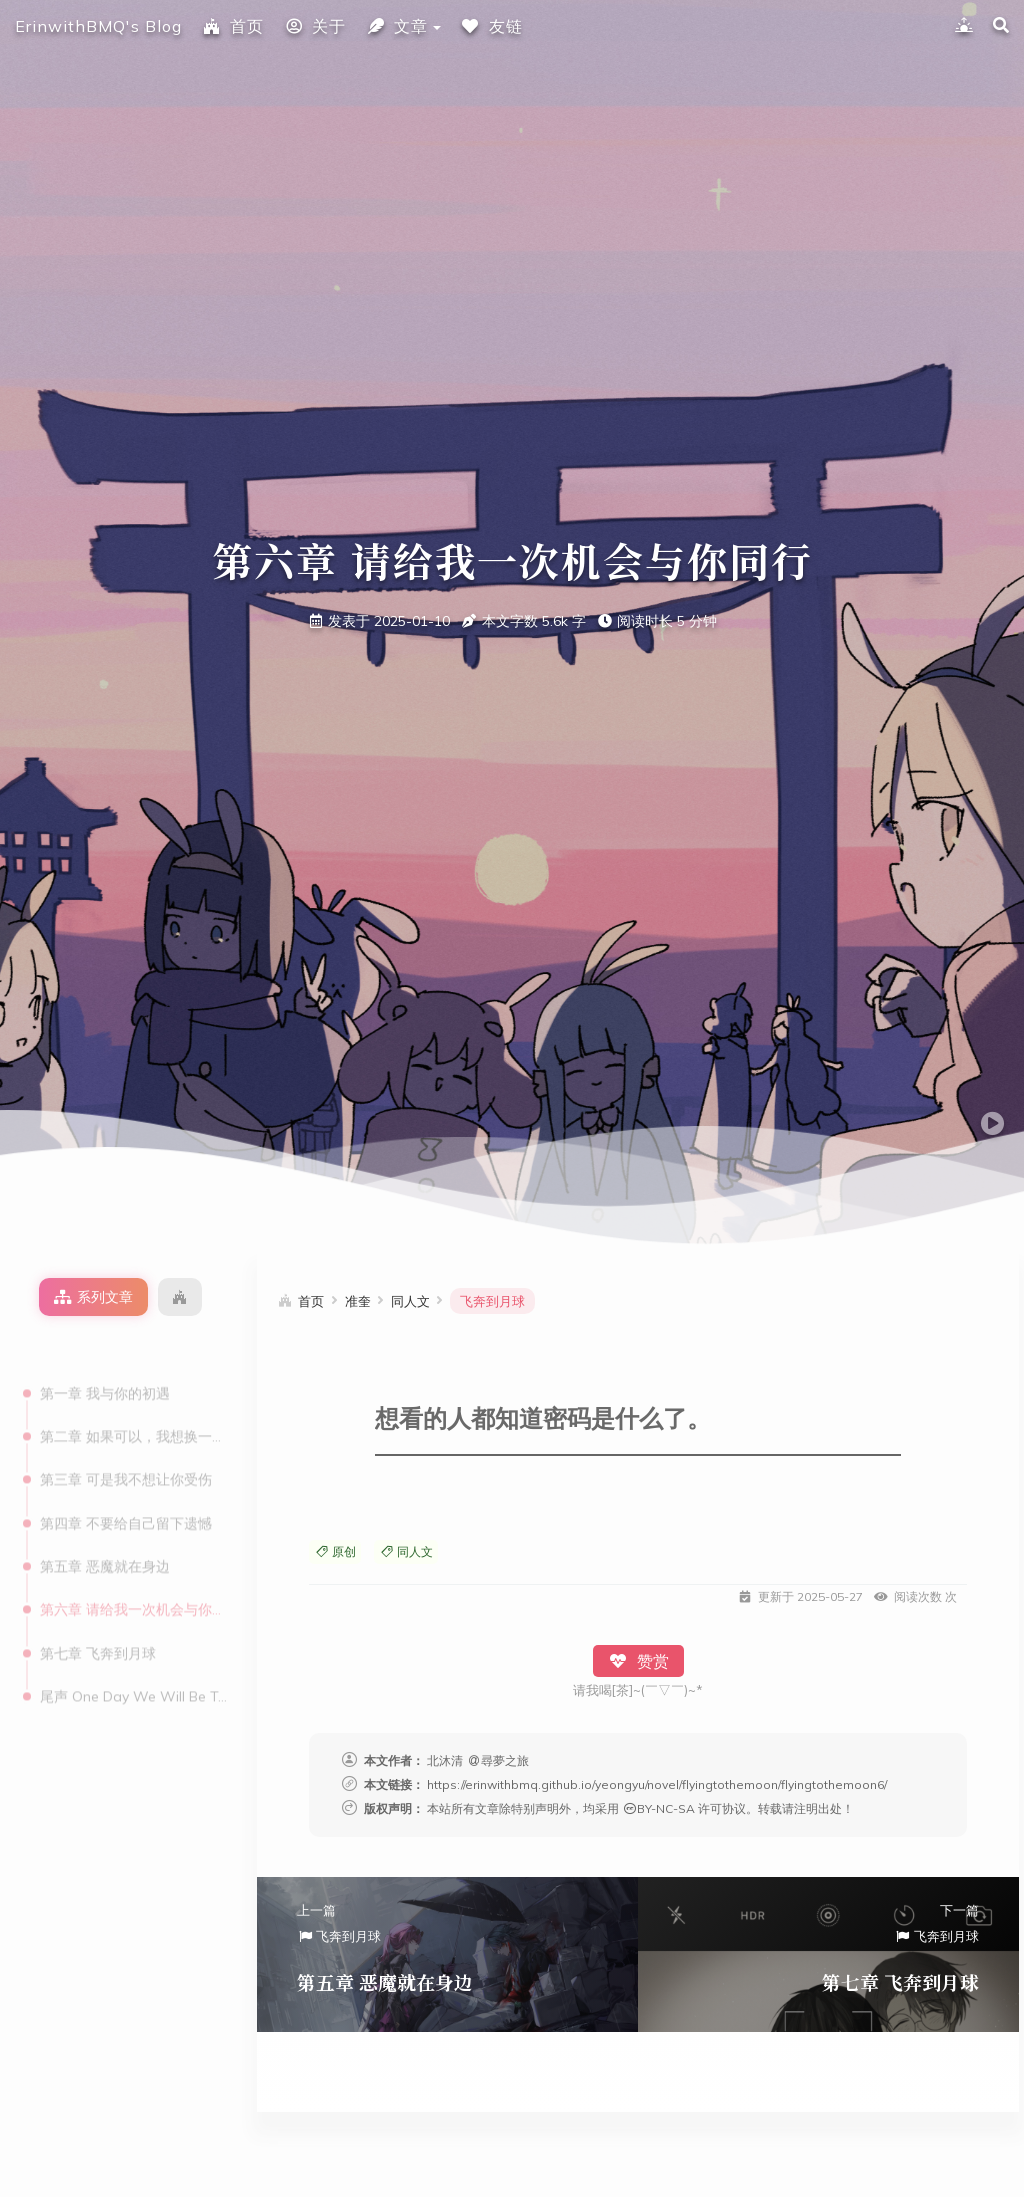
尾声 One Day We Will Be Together (134, 1652)
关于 (315, 26)
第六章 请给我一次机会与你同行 (134, 1565)
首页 (233, 26)
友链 (492, 26)
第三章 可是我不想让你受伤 (126, 1435)
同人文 (406, 1551)
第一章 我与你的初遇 (105, 1349)
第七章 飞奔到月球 (98, 1609)
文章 (397, 26)
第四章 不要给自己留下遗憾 (126, 1479)
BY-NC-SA (658, 1808)
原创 (335, 1551)
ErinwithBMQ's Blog (98, 26)
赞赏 (638, 1661)
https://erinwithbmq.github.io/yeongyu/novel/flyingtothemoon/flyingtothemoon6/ (657, 1784)
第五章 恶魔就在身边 (105, 1522)
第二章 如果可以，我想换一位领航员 (134, 1392)
